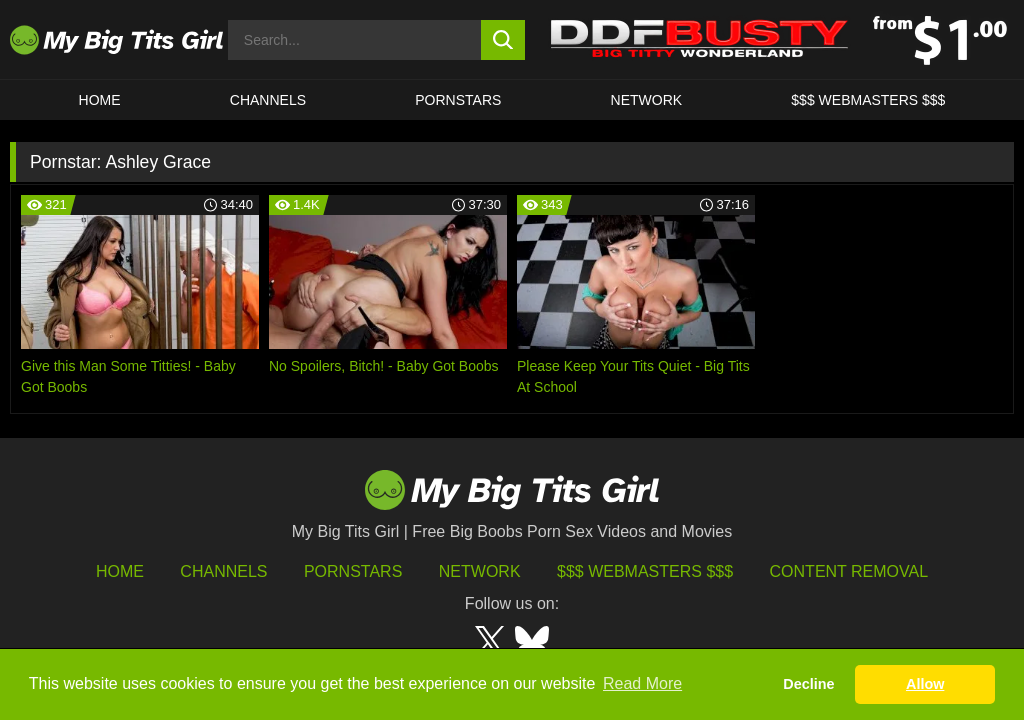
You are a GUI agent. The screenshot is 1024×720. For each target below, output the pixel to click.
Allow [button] (925, 684)
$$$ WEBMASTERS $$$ (868, 100)
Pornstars (458, 100)
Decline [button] (808, 684)
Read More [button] (642, 683)
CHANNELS (268, 100)
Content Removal (849, 571)
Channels (223, 571)
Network (647, 100)
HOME (100, 100)
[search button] (503, 40)
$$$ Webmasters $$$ (645, 571)
